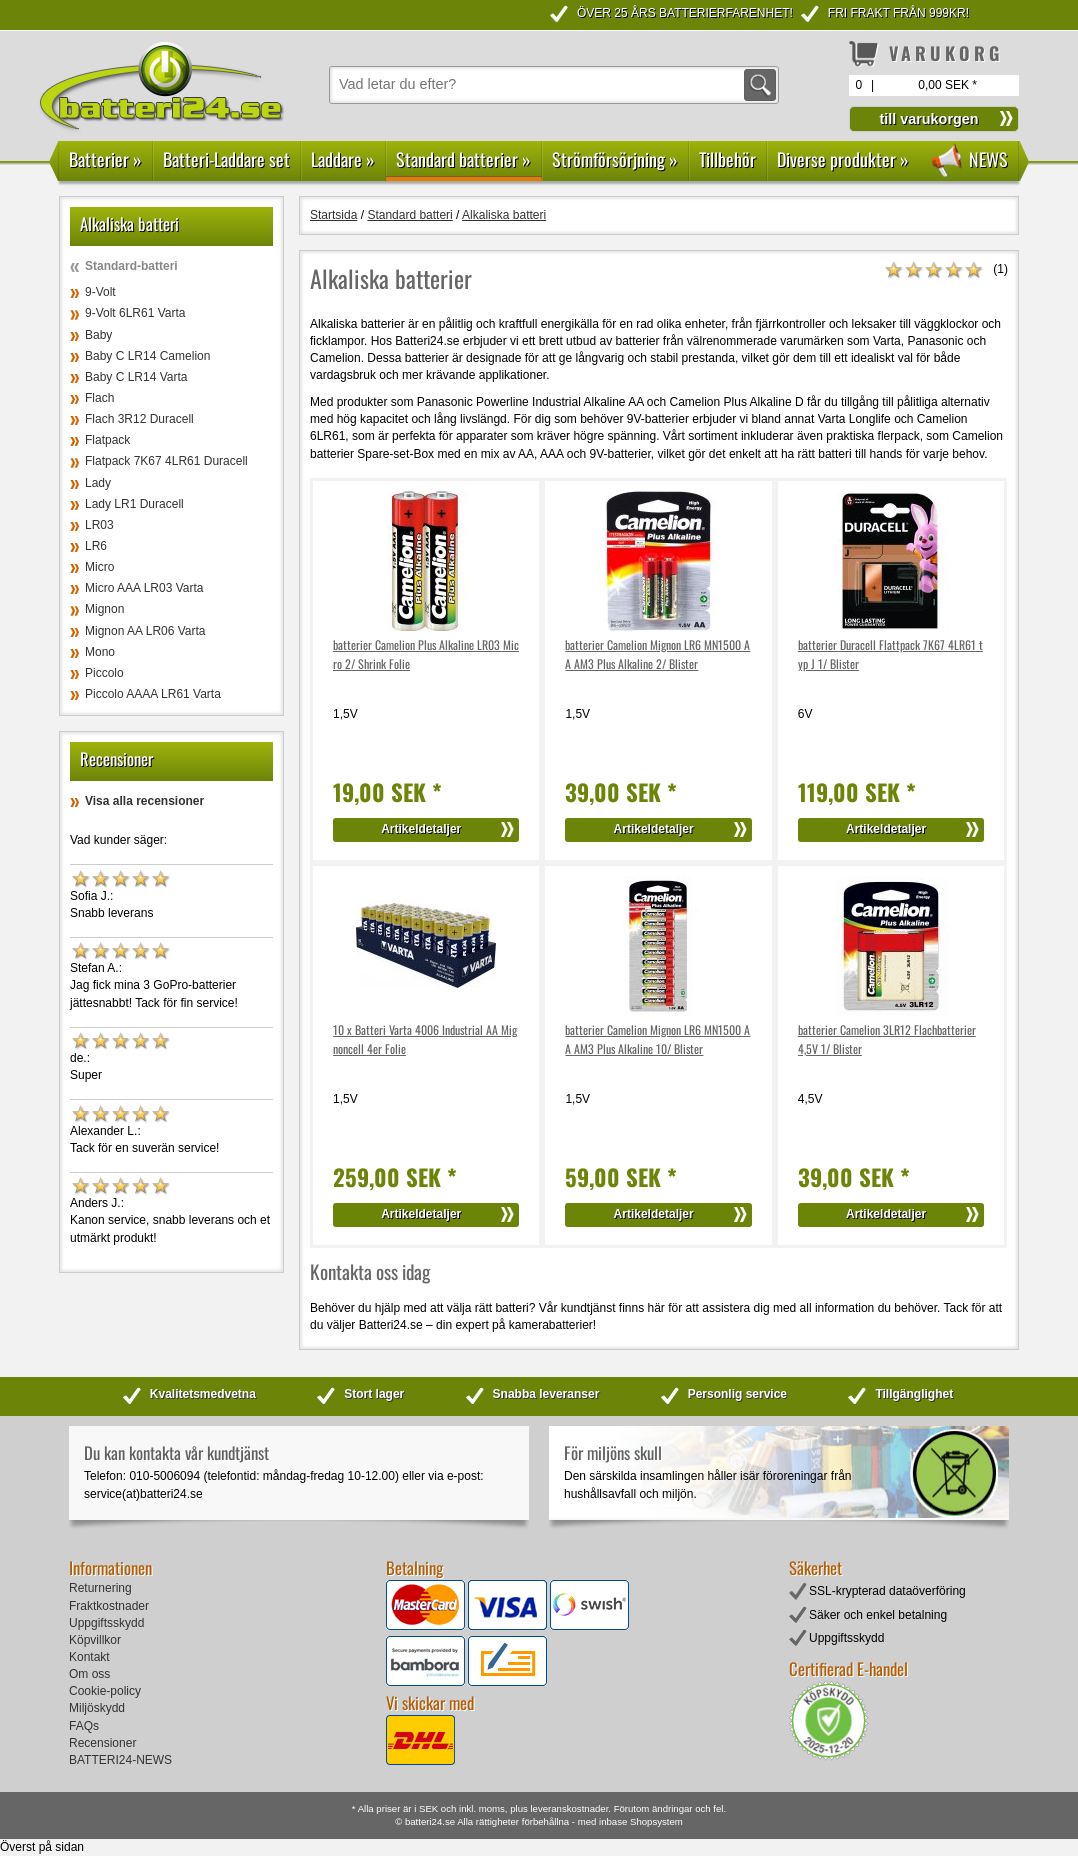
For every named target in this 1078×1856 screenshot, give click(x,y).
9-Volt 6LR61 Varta (135, 313)
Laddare (343, 159)
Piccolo (104, 673)
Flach (99, 398)
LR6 (96, 546)
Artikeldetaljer (421, 829)
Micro (99, 567)
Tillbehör (727, 159)
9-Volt (100, 292)
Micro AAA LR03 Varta (144, 588)
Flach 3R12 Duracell (139, 419)
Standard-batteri (131, 266)
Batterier (105, 159)
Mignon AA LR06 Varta (145, 631)
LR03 (99, 525)
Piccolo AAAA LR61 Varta (153, 694)
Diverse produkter (843, 159)
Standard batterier (463, 159)
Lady (98, 483)
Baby (98, 335)
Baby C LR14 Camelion (147, 356)
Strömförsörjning (615, 159)
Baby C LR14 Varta (136, 377)
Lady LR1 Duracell (134, 504)
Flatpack (107, 440)
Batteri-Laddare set (226, 159)
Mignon (104, 609)
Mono (100, 652)
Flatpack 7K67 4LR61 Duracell (166, 461)
